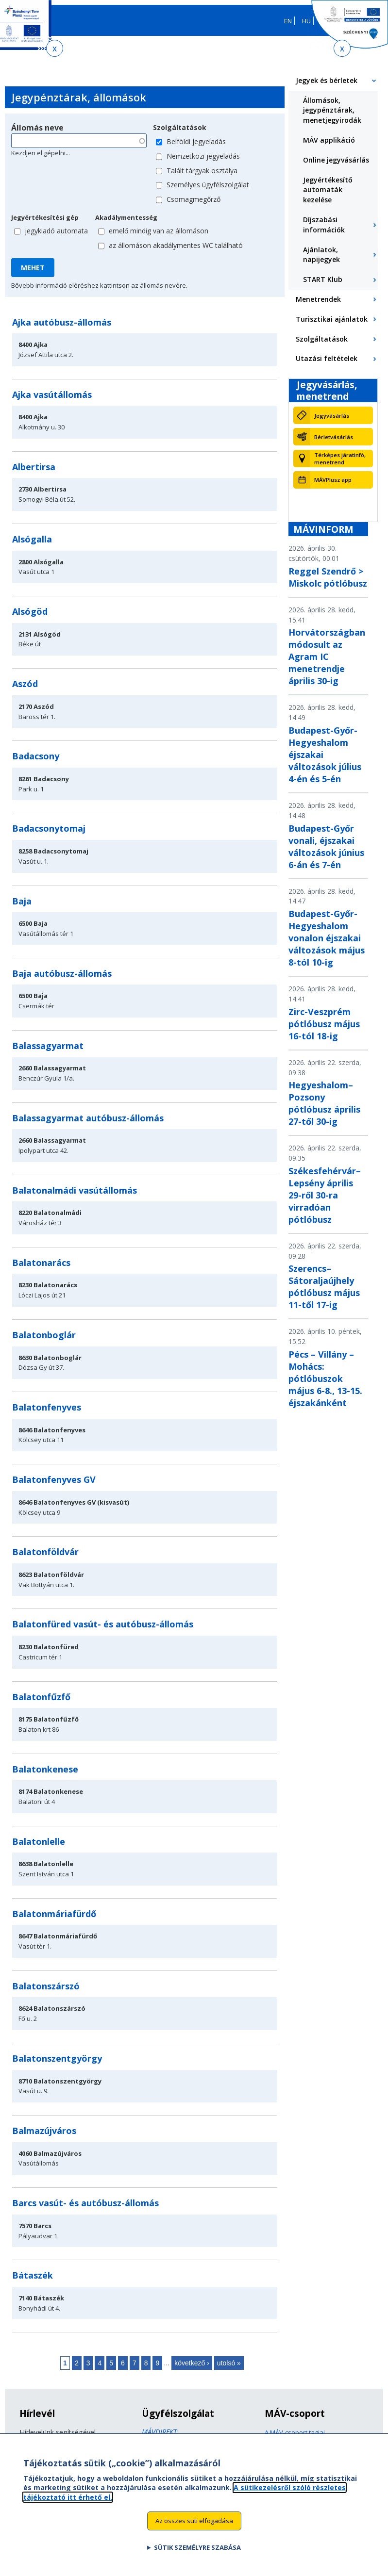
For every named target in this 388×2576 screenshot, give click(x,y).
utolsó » (229, 2363)
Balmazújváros (44, 2130)
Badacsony (35, 756)
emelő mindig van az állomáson (158, 230)
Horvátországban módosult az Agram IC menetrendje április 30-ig (326, 656)
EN (288, 20)
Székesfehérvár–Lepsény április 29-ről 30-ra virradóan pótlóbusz (324, 1195)
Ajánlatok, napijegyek (321, 254)
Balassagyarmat (48, 1045)
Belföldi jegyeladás (196, 141)
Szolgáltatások (179, 127)
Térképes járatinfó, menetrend (340, 458)
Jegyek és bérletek (326, 80)
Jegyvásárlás (331, 415)
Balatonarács (41, 1262)
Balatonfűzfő (41, 1697)
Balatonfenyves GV (54, 1479)
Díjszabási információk (324, 224)
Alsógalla (32, 539)
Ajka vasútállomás (52, 394)
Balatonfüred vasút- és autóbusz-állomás (102, 1624)
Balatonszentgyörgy (57, 2058)
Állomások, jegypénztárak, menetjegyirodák (332, 110)
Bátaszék (32, 2275)
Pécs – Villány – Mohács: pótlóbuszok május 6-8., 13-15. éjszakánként (325, 1378)
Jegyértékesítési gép (45, 217)
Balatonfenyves (46, 1407)
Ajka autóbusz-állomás (61, 322)
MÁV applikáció (329, 140)
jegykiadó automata (56, 230)
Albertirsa (33, 467)
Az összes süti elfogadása (194, 2529)
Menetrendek (318, 299)
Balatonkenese (45, 1769)
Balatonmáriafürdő (54, 1914)
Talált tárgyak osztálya (202, 170)
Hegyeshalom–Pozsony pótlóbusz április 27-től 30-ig (324, 1103)
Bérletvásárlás (333, 437)
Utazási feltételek (326, 358)
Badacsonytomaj (48, 828)
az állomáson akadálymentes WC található (176, 245)
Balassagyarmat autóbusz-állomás (88, 1118)
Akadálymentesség (126, 217)
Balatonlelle (38, 1841)
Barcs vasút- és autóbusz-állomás (85, 2203)
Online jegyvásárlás (336, 159)
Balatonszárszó (46, 1986)
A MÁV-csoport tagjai (295, 2432)
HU (306, 20)
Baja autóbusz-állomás (62, 973)
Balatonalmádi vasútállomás (74, 1190)
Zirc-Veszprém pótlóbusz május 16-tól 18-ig (324, 1024)
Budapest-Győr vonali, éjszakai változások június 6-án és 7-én (326, 846)
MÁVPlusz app (333, 479)
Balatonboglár (44, 1335)
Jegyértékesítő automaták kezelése (328, 190)
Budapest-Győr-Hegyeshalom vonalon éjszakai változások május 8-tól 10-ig (326, 938)
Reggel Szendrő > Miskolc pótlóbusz (327, 577)
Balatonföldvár (45, 1552)
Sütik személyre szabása (197, 2555)
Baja (22, 901)
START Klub (322, 279)
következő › (191, 2363)
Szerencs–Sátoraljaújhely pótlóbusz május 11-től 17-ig (324, 1287)
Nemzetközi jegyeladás (203, 156)
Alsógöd (30, 611)
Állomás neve (37, 128)
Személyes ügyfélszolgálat (208, 184)
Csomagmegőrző (193, 199)
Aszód (25, 683)
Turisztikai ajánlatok (332, 319)
